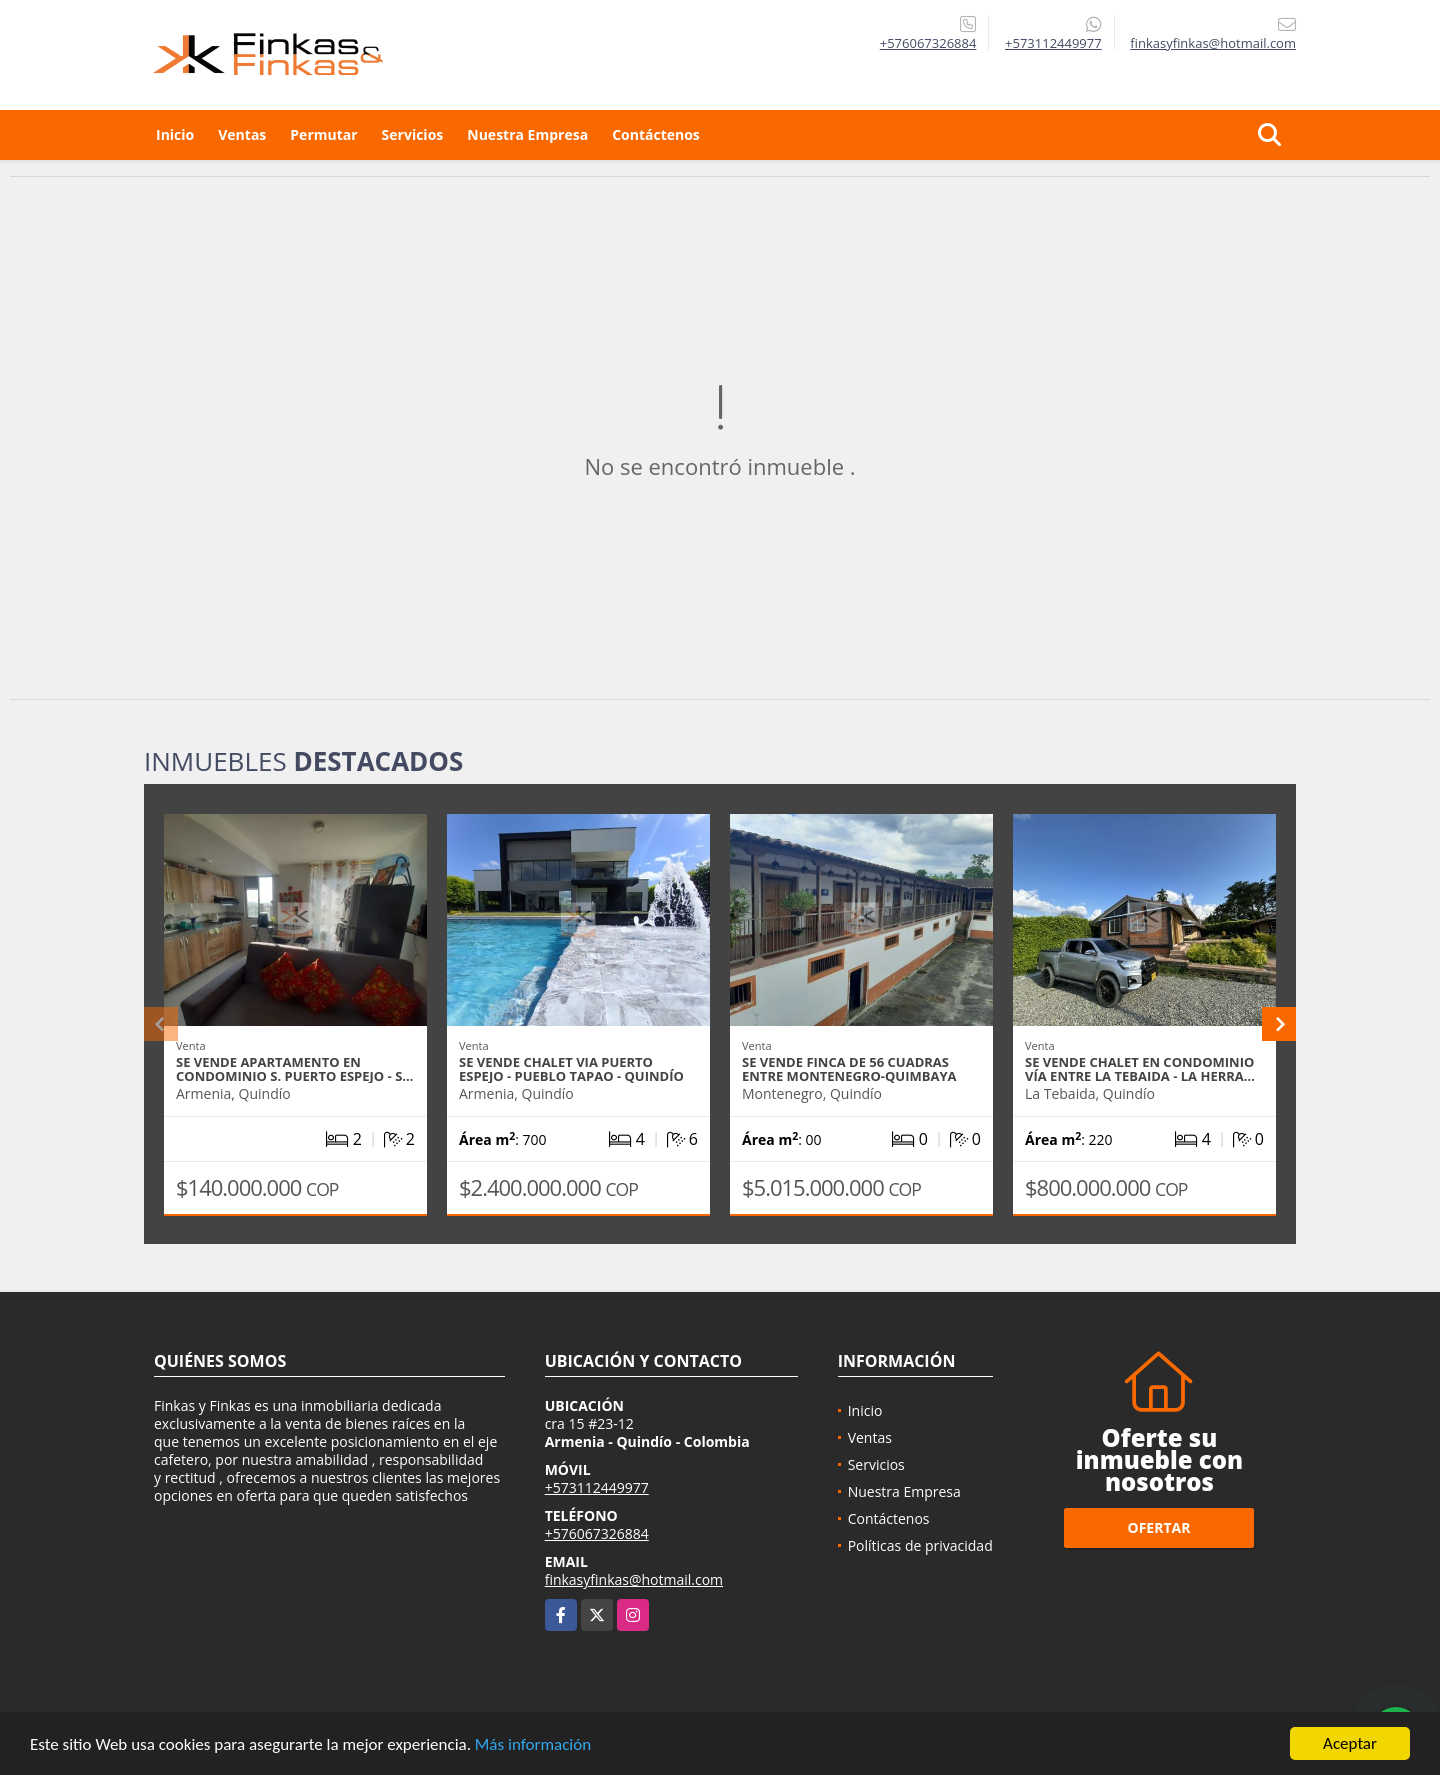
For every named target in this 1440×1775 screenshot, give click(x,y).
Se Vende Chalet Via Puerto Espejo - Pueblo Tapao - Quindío (571, 1069)
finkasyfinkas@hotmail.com (634, 1579)
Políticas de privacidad (920, 1545)
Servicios (413, 134)
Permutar (323, 134)
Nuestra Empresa (527, 134)
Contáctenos (656, 134)
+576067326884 (928, 43)
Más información (533, 1746)
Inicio (175, 134)
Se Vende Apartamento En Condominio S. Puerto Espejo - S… (294, 1069)
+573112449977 (1053, 43)
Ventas (242, 134)
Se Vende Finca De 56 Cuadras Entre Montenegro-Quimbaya (849, 1069)
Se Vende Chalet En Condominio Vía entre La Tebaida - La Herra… (1140, 1069)
